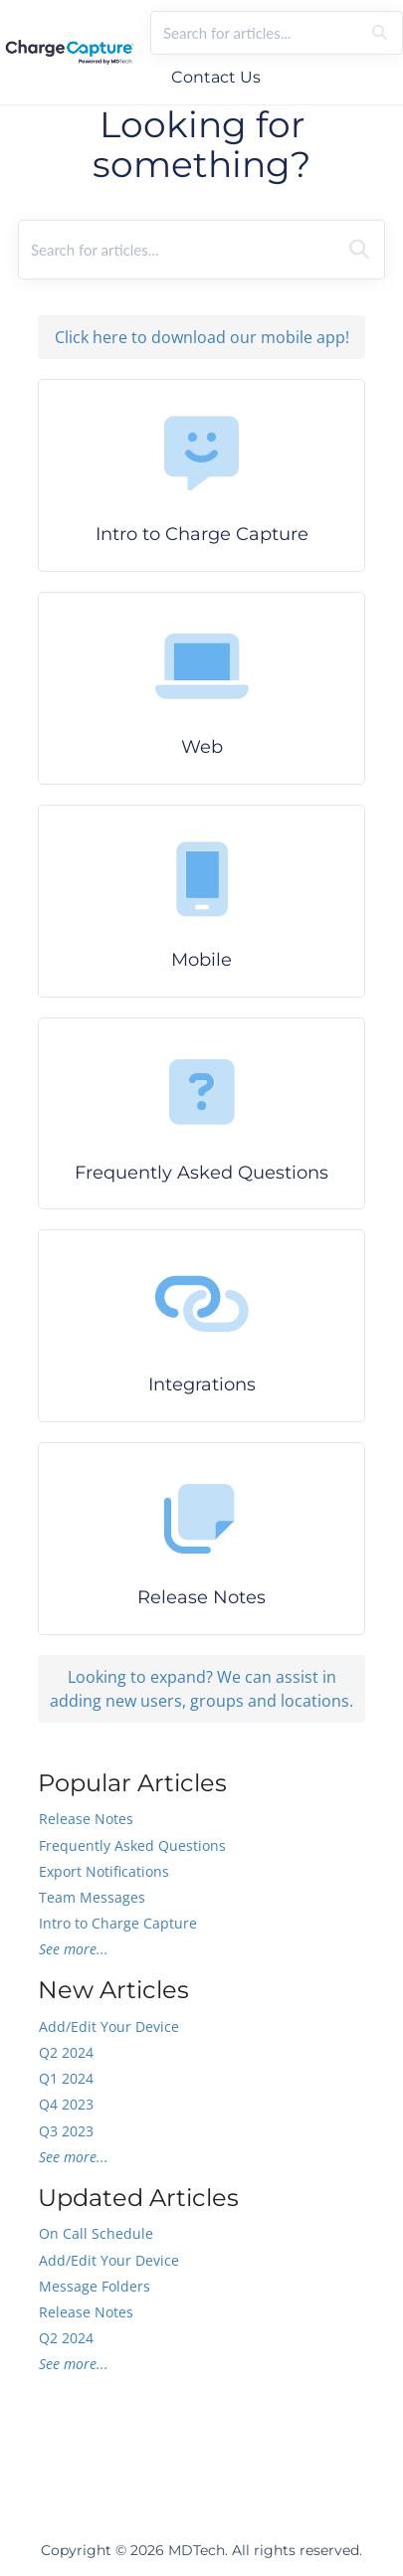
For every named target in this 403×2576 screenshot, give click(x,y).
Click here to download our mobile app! (202, 337)
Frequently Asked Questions (132, 1845)
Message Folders (94, 2286)
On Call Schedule (96, 2233)
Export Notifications (104, 1871)
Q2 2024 (66, 2052)
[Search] (379, 33)
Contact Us (216, 77)
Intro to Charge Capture (118, 1923)
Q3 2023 (66, 2130)
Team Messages (92, 1897)
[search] (255, 33)
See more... (73, 1948)
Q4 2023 (66, 2104)
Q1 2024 (66, 2078)
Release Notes (86, 1818)
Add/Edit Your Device (109, 2026)
